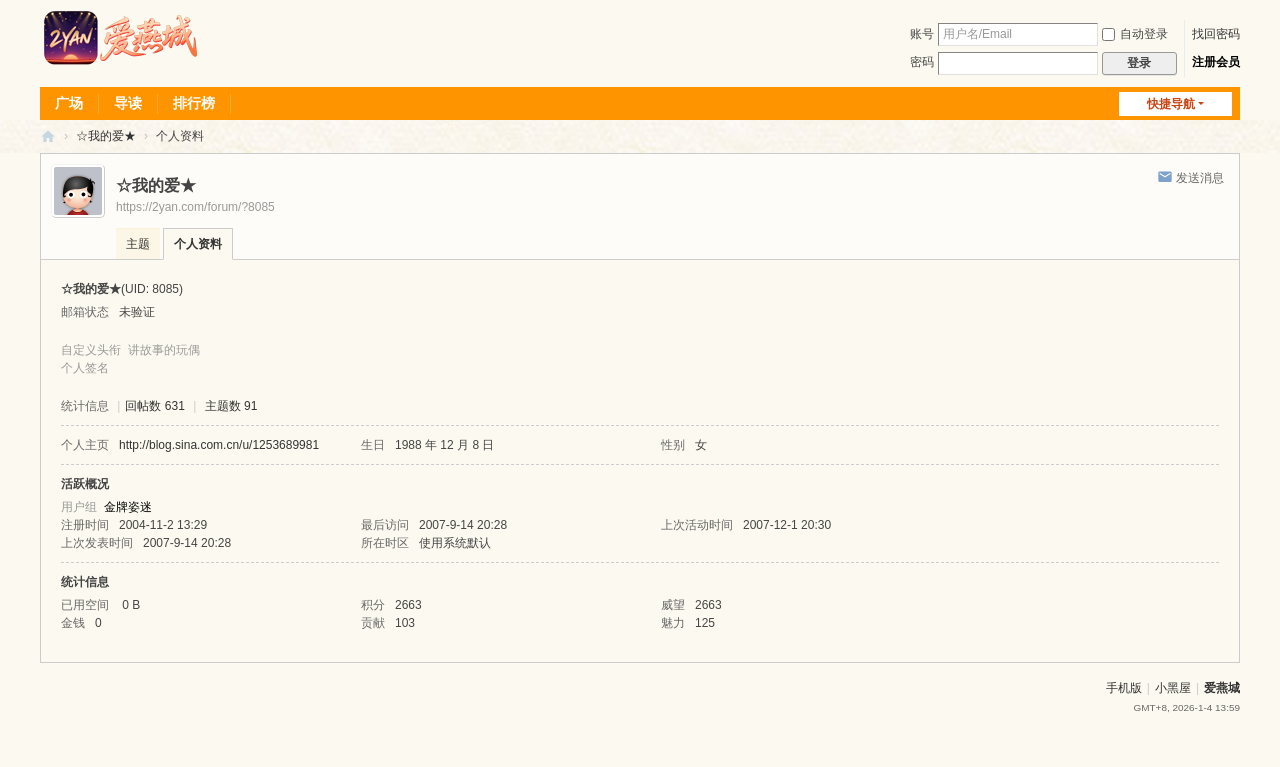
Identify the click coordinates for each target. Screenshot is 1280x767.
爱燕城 (1222, 688)
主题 (138, 244)
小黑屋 (1173, 688)
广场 (69, 103)
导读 (128, 103)
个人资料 (198, 244)
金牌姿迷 (128, 507)
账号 (922, 34)
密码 (922, 62)
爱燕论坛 (48, 136)
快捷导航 (1171, 104)
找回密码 (1216, 34)
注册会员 (1216, 62)
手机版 (1124, 688)
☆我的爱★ (106, 136)
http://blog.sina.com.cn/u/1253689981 (219, 445)
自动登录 (1135, 34)
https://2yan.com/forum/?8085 (195, 207)
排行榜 (194, 103)
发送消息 (1200, 178)
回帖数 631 (154, 406)
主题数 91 (231, 406)
